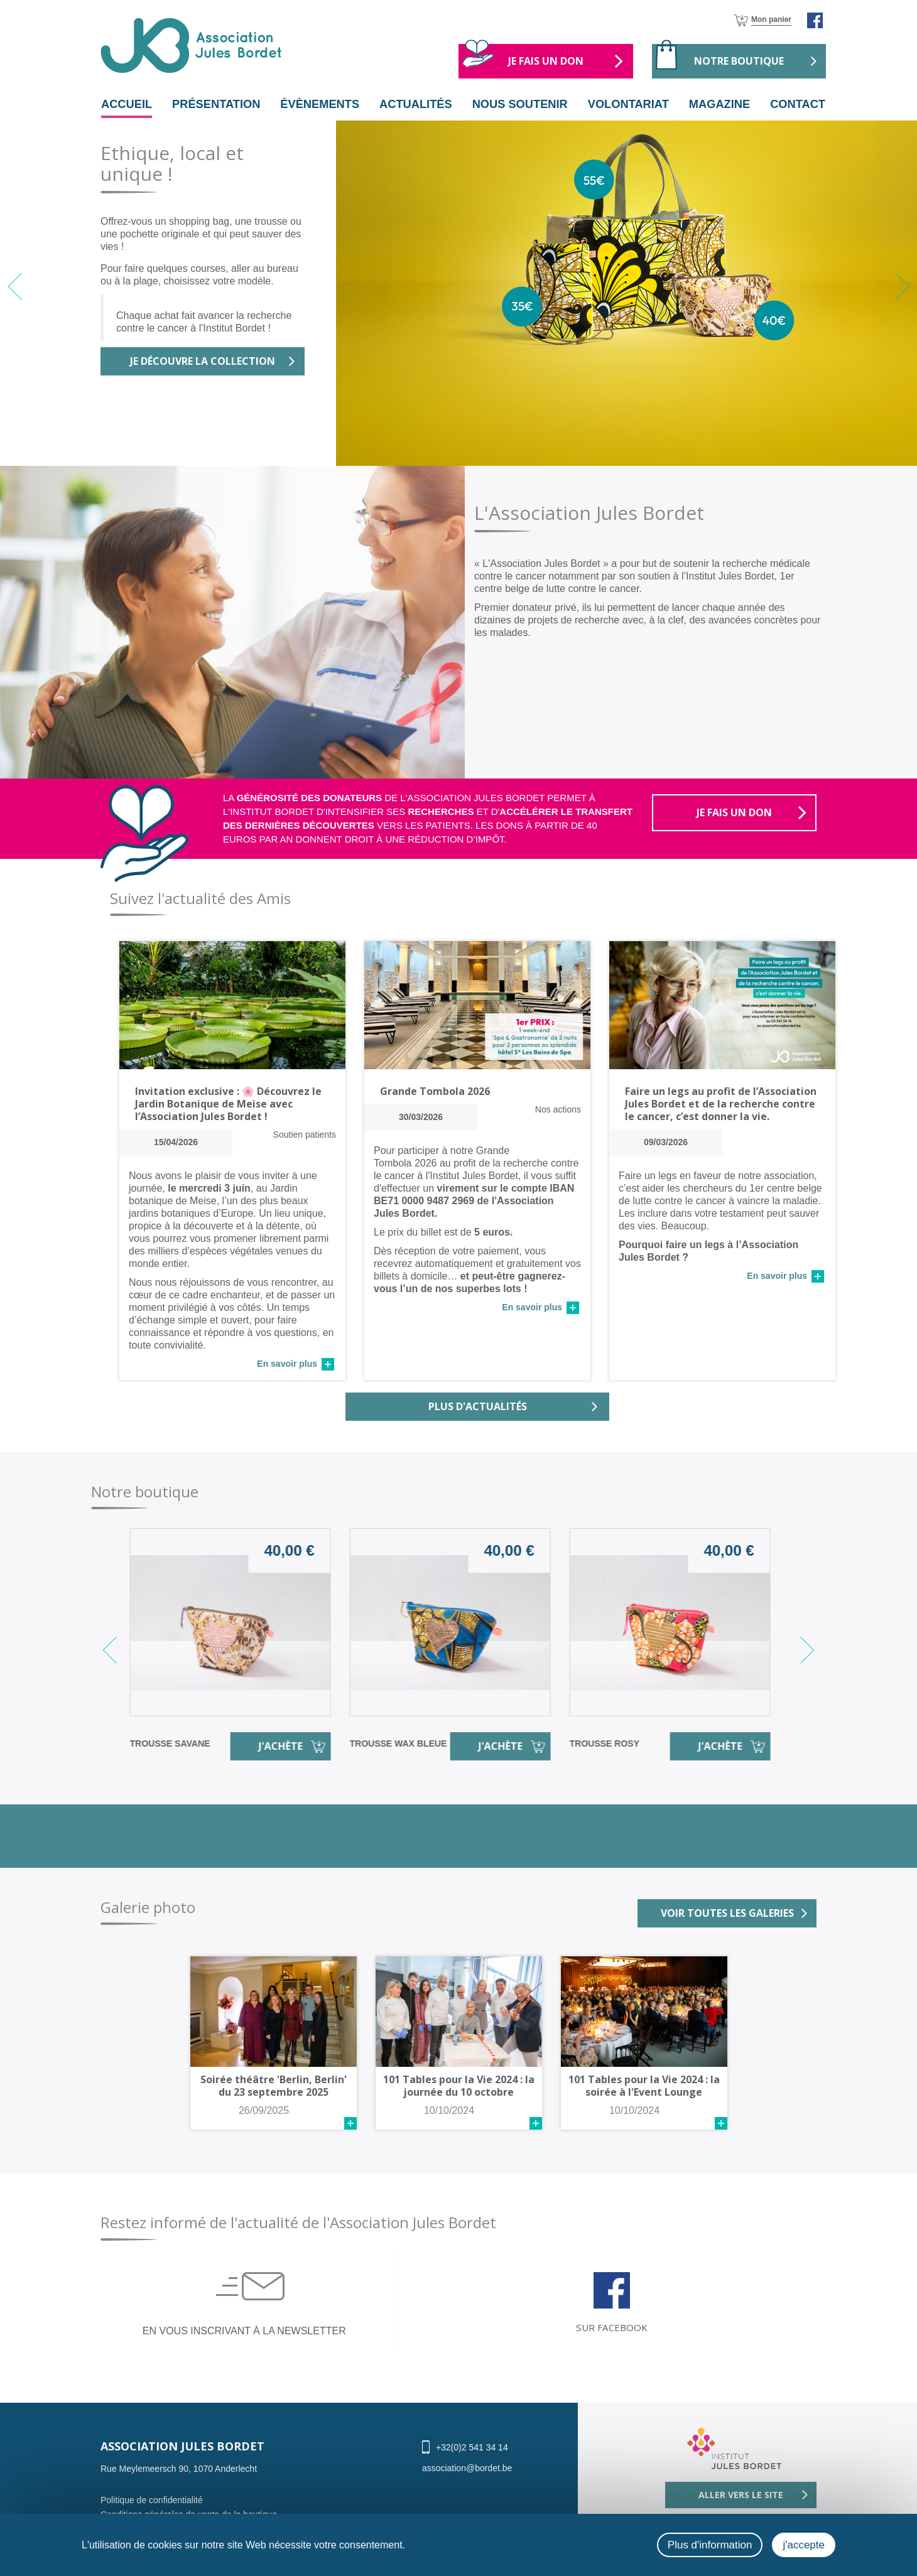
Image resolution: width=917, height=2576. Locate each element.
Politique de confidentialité (151, 2511)
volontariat (631, 104)
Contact (792, 104)
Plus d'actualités (477, 1407)
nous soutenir (521, 104)
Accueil (132, 104)
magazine (719, 104)
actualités (416, 104)
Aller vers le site (740, 2506)
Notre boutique (739, 61)
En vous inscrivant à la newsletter (244, 2337)
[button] (902, 286)
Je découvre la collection (202, 362)
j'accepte (804, 2545)
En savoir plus (287, 1364)
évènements (322, 104)
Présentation (218, 104)
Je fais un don (545, 61)
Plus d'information (710, 2545)
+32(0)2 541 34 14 (472, 2459)
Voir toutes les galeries (727, 1914)
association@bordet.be (467, 2479)
